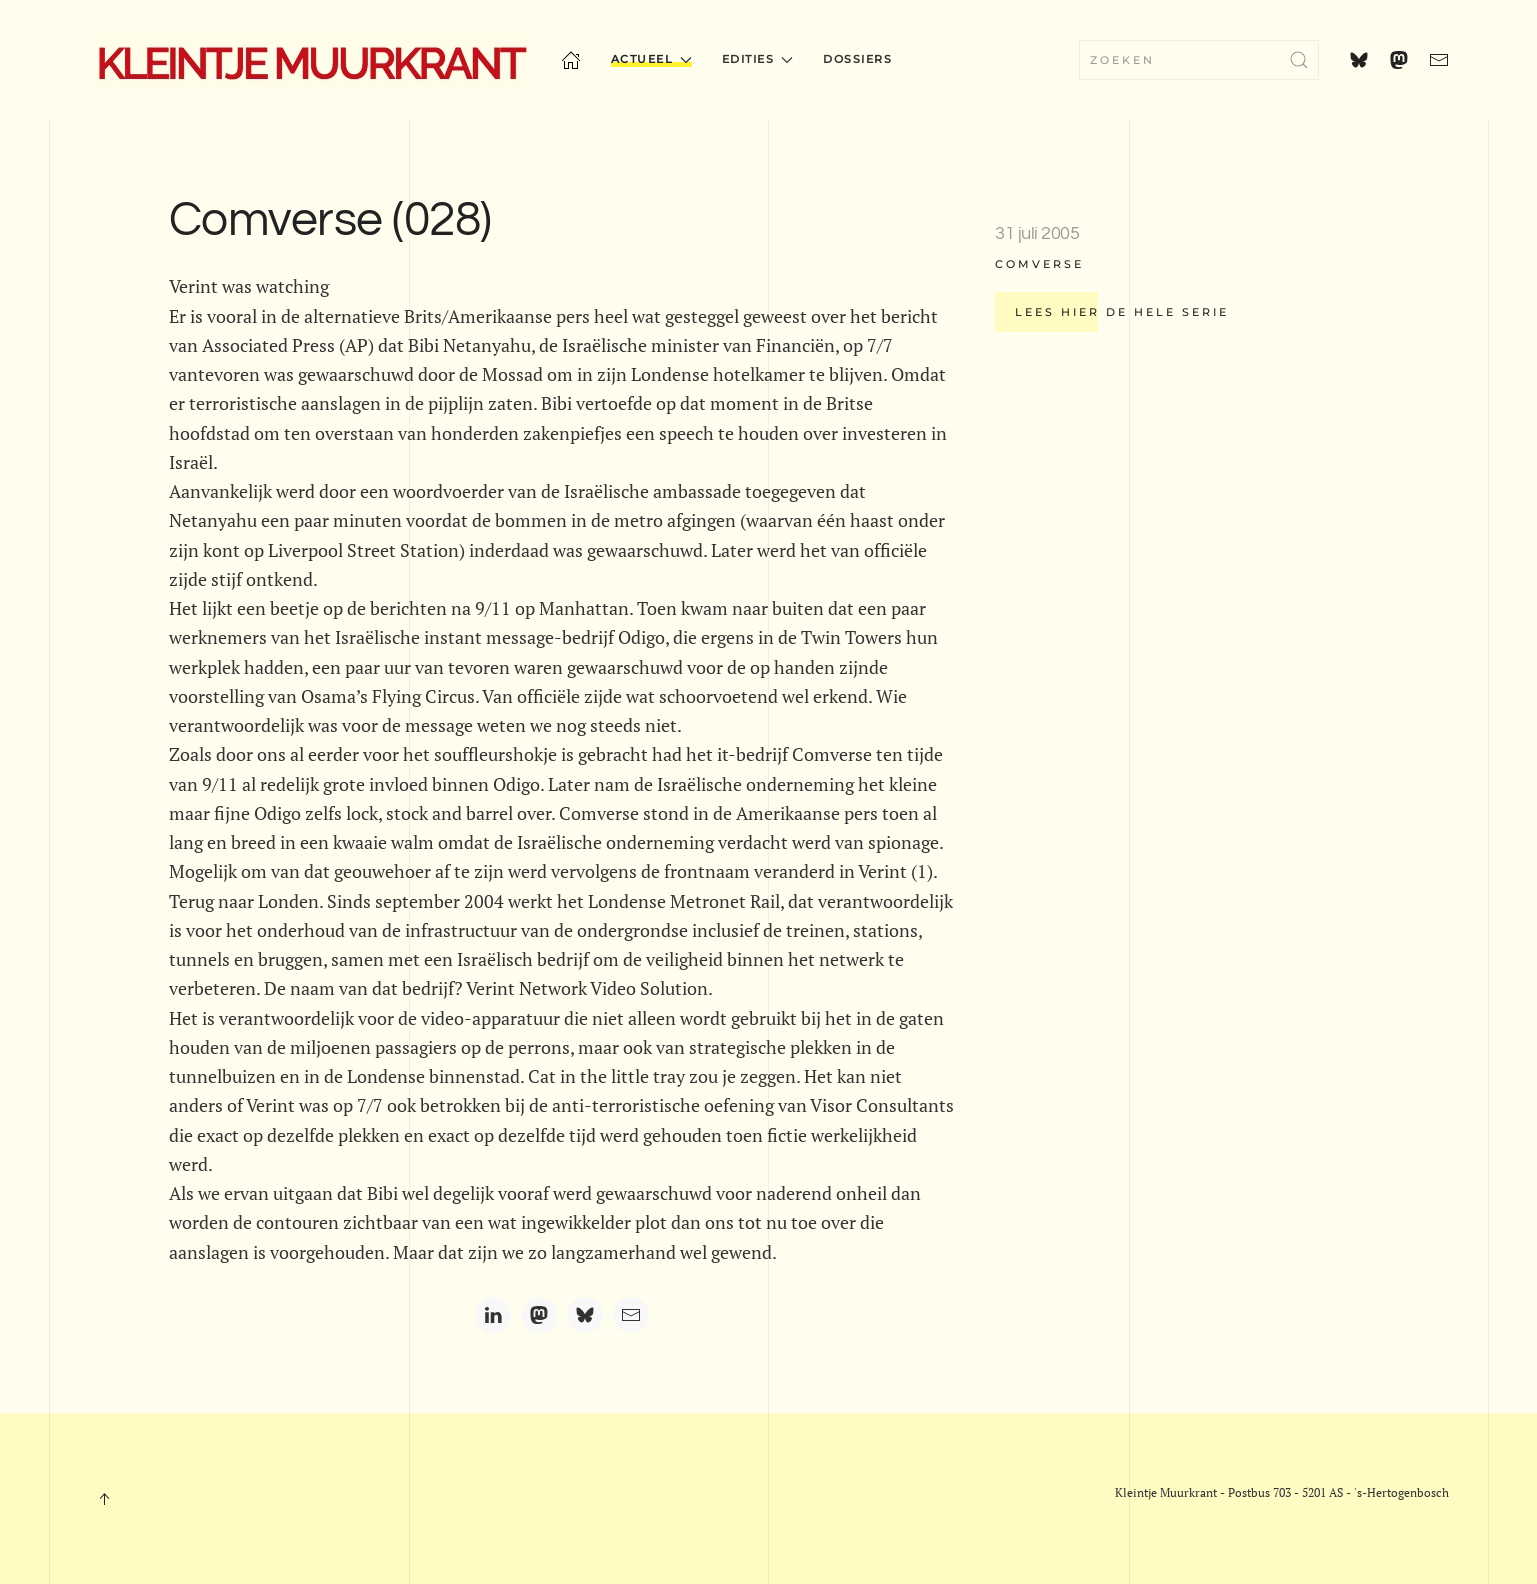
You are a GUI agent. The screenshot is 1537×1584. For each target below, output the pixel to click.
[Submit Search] (1299, 60)
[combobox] (1199, 60)
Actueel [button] (651, 59)
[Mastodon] (539, 1315)
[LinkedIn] (493, 1315)
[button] (104, 1499)
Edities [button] (757, 59)
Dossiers (857, 59)
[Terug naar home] (310, 60)
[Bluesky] (585, 1315)
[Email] (631, 1315)
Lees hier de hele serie (1122, 312)
